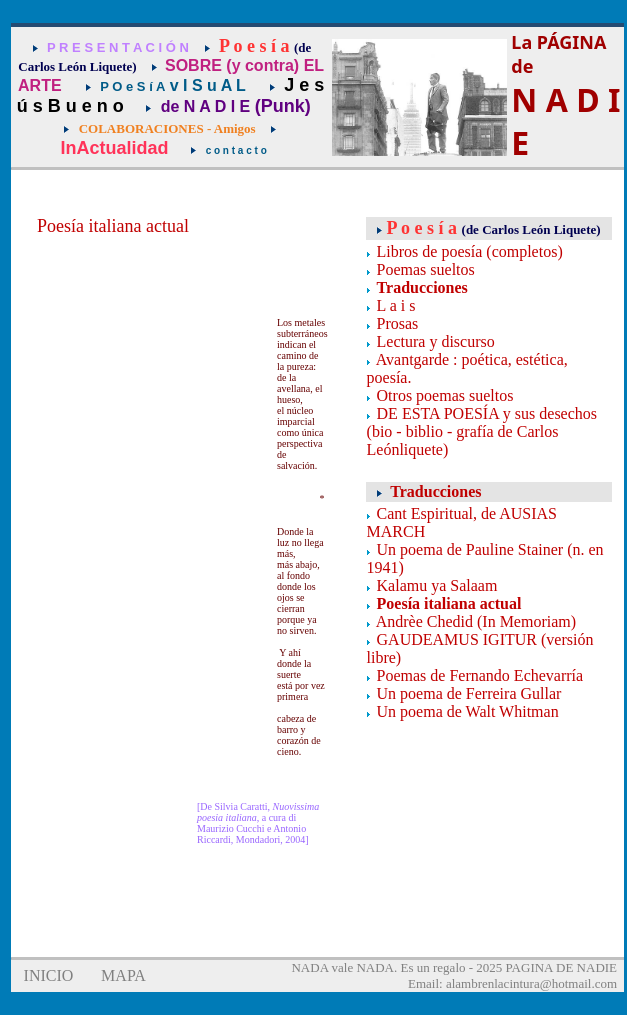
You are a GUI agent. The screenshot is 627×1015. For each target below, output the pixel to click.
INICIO (49, 975)
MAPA (123, 975)
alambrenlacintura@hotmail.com (531, 983)
